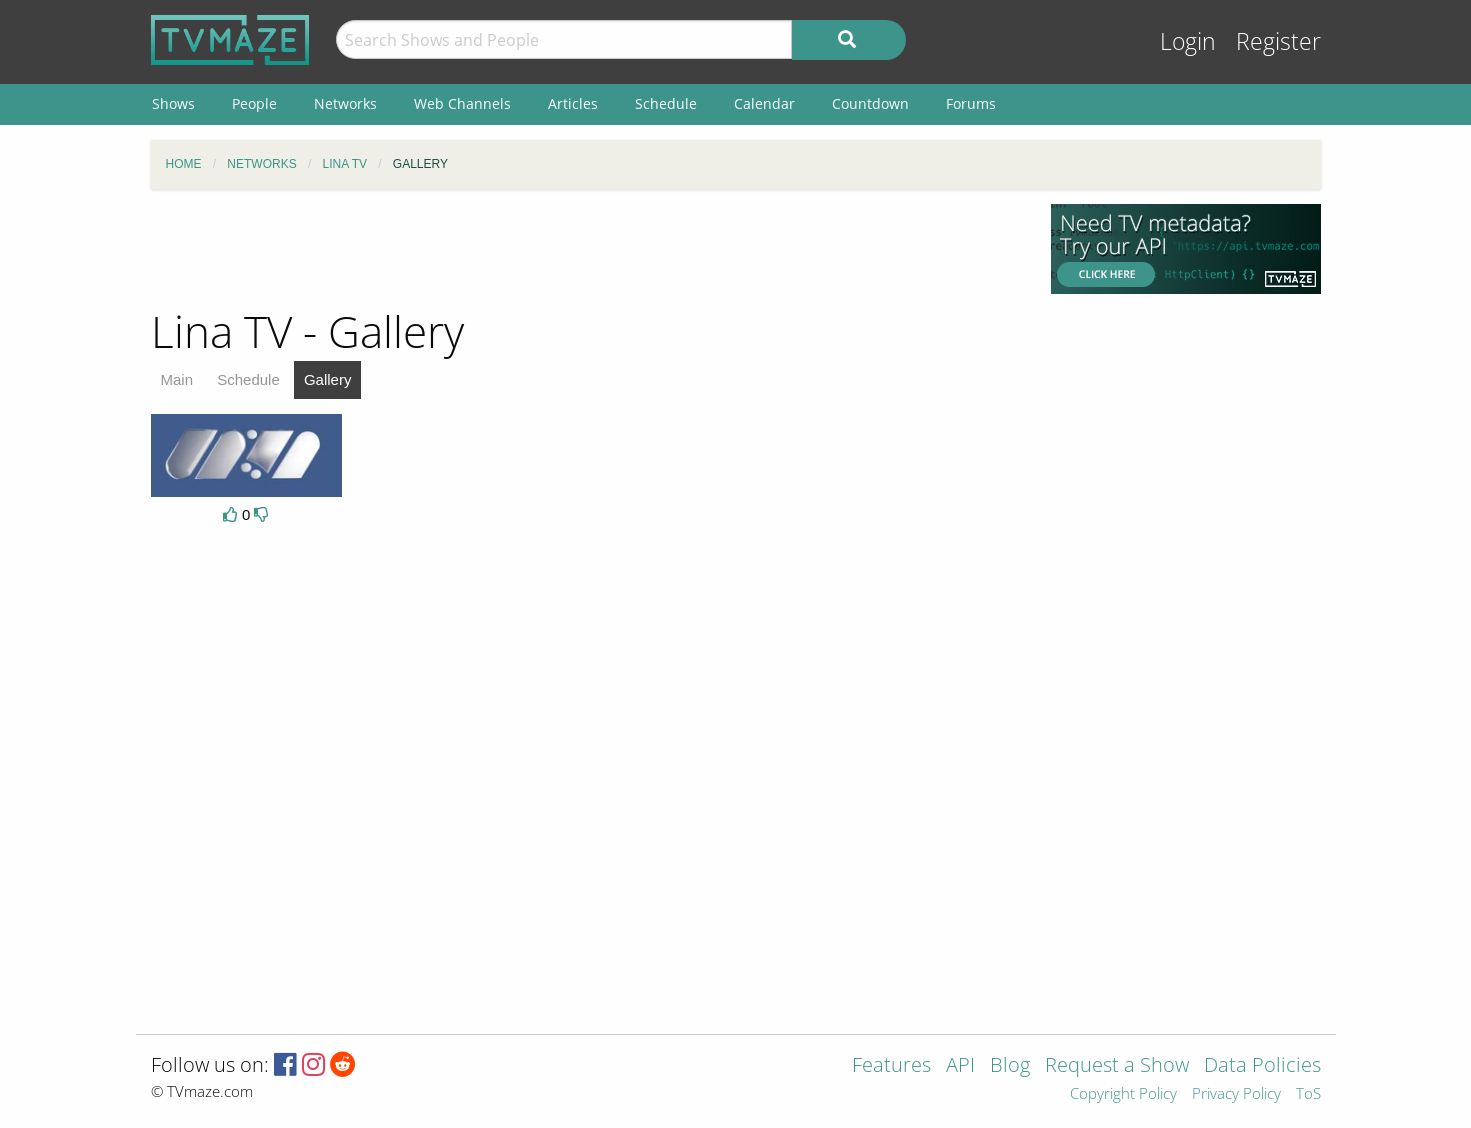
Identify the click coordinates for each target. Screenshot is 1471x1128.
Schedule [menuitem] (666, 103)
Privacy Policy (1236, 1094)
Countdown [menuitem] (870, 103)
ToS (1308, 1094)
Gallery (328, 379)
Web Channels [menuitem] (462, 103)
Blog (1010, 1066)
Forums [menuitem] (971, 103)
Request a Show (1117, 1066)
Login (1188, 41)
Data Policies (1262, 1066)
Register (1278, 41)
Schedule (248, 379)
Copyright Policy (1123, 1094)
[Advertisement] (586, 249)
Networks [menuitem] (345, 103)
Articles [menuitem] (573, 103)
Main (177, 379)
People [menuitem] (254, 103)
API (960, 1066)
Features (891, 1066)
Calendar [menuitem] (764, 103)
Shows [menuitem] (173, 103)
